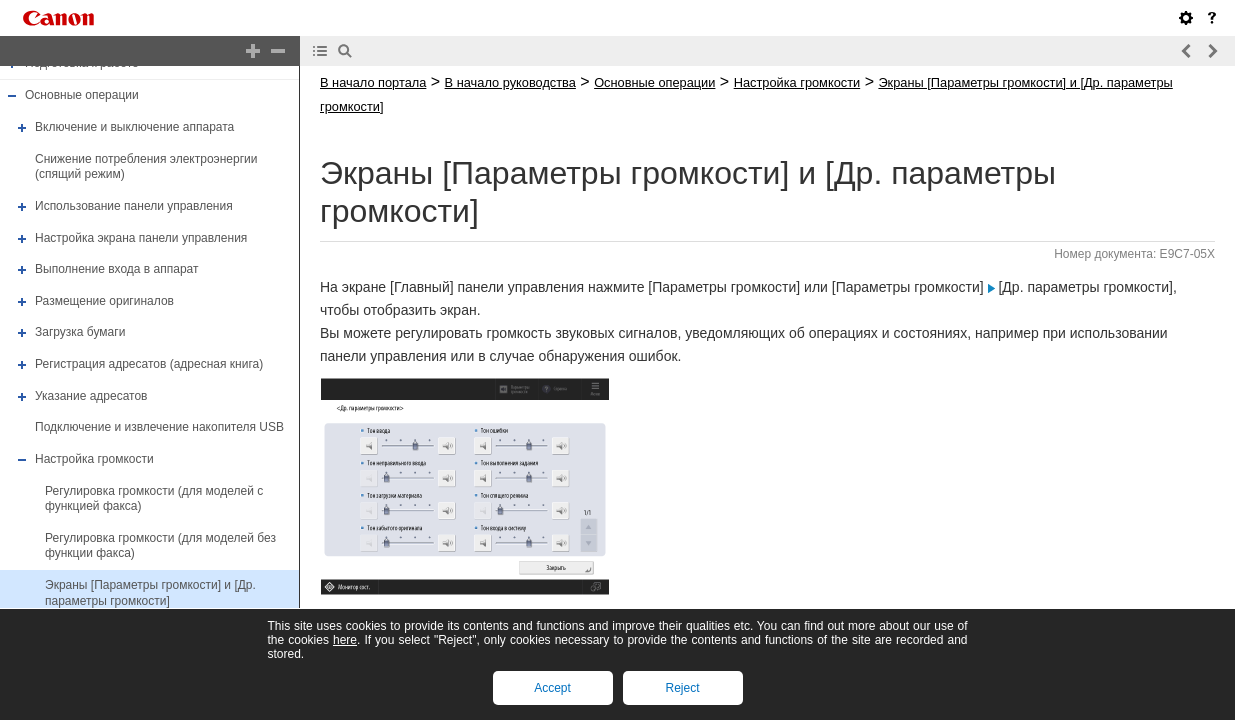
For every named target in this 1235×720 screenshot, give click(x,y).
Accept (552, 688)
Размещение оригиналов (104, 301)
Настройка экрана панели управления (141, 238)
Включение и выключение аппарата (134, 127)
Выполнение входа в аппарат (116, 269)
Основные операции (82, 96)
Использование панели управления (134, 206)
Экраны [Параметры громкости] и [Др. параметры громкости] (150, 593)
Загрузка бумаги (80, 333)
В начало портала (373, 82)
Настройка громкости (94, 459)
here (345, 640)
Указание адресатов (91, 396)
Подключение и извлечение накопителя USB (159, 427)
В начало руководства (510, 82)
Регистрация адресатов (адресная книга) (149, 364)
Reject (682, 688)
